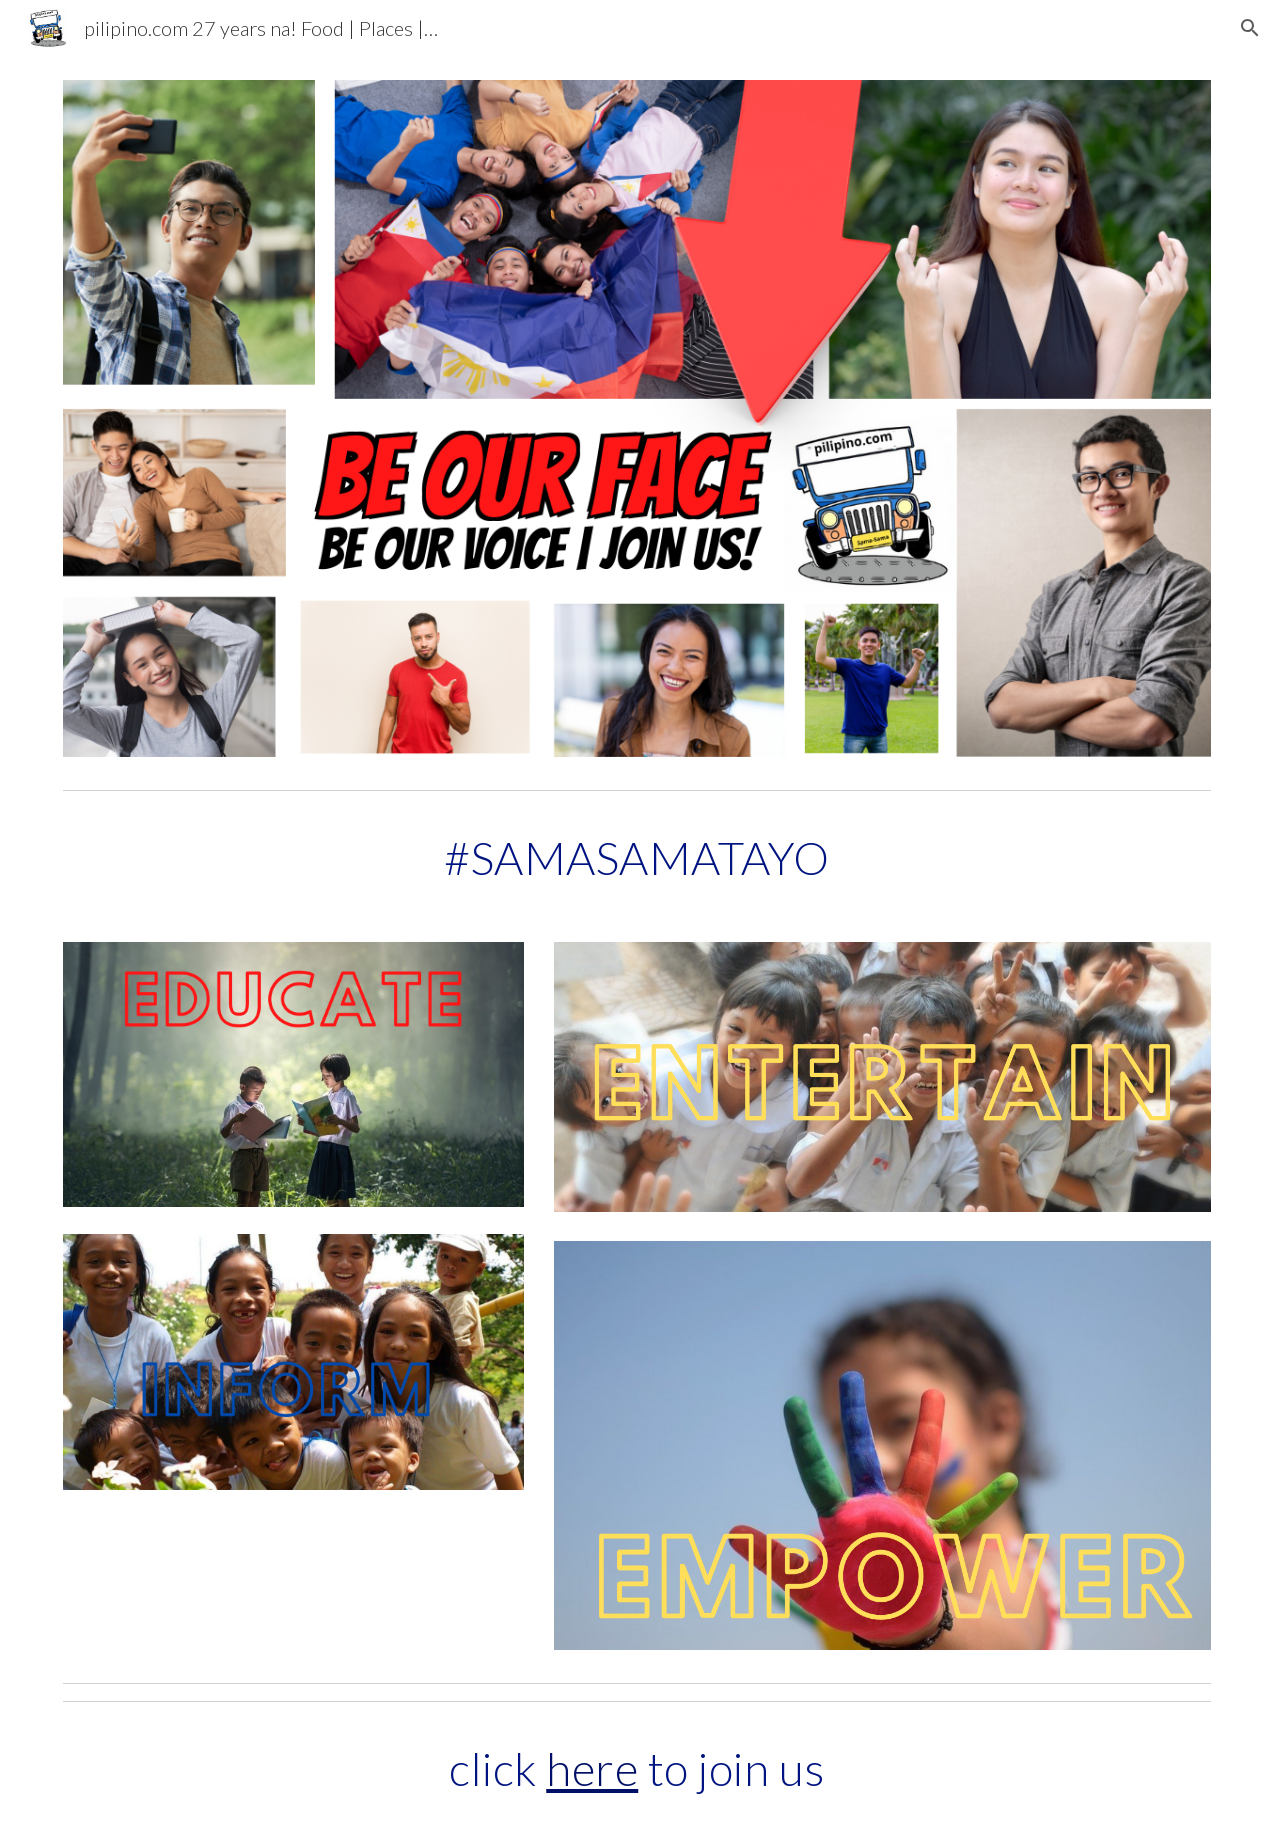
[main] (637, 858)
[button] (1250, 28)
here (592, 1768)
